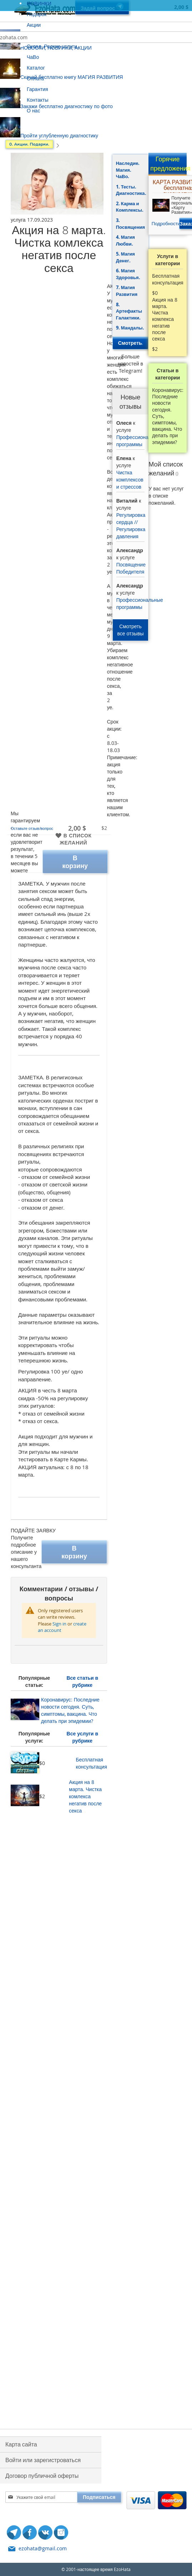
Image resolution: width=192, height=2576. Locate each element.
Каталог (36, 67)
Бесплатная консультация (91, 1763)
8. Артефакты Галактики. (129, 311)
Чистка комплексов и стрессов (129, 479)
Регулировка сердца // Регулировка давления (131, 525)
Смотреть (130, 343)
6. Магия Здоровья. (128, 274)
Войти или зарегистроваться (43, 2460)
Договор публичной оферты (42, 2476)
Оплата (35, 78)
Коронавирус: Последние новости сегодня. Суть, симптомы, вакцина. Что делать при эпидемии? (70, 1710)
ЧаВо (33, 57)
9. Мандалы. (130, 327)
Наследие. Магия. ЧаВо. (128, 170)
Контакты (37, 99)
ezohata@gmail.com (43, 2548)
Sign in (59, 1623)
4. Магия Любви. (125, 240)
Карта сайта (21, 2444)
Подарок (36, 14)
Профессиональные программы (139, 441)
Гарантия (37, 89)
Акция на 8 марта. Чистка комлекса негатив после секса (85, 1796)
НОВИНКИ (39, 3)
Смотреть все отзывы (130, 630)
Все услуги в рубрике (82, 1737)
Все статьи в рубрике (82, 1681)
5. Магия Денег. (125, 257)
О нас (33, 110)
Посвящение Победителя (131, 568)
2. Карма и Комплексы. (129, 206)
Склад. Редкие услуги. (53, 46)
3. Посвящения (130, 223)
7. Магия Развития (126, 290)
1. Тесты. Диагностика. (131, 190)
